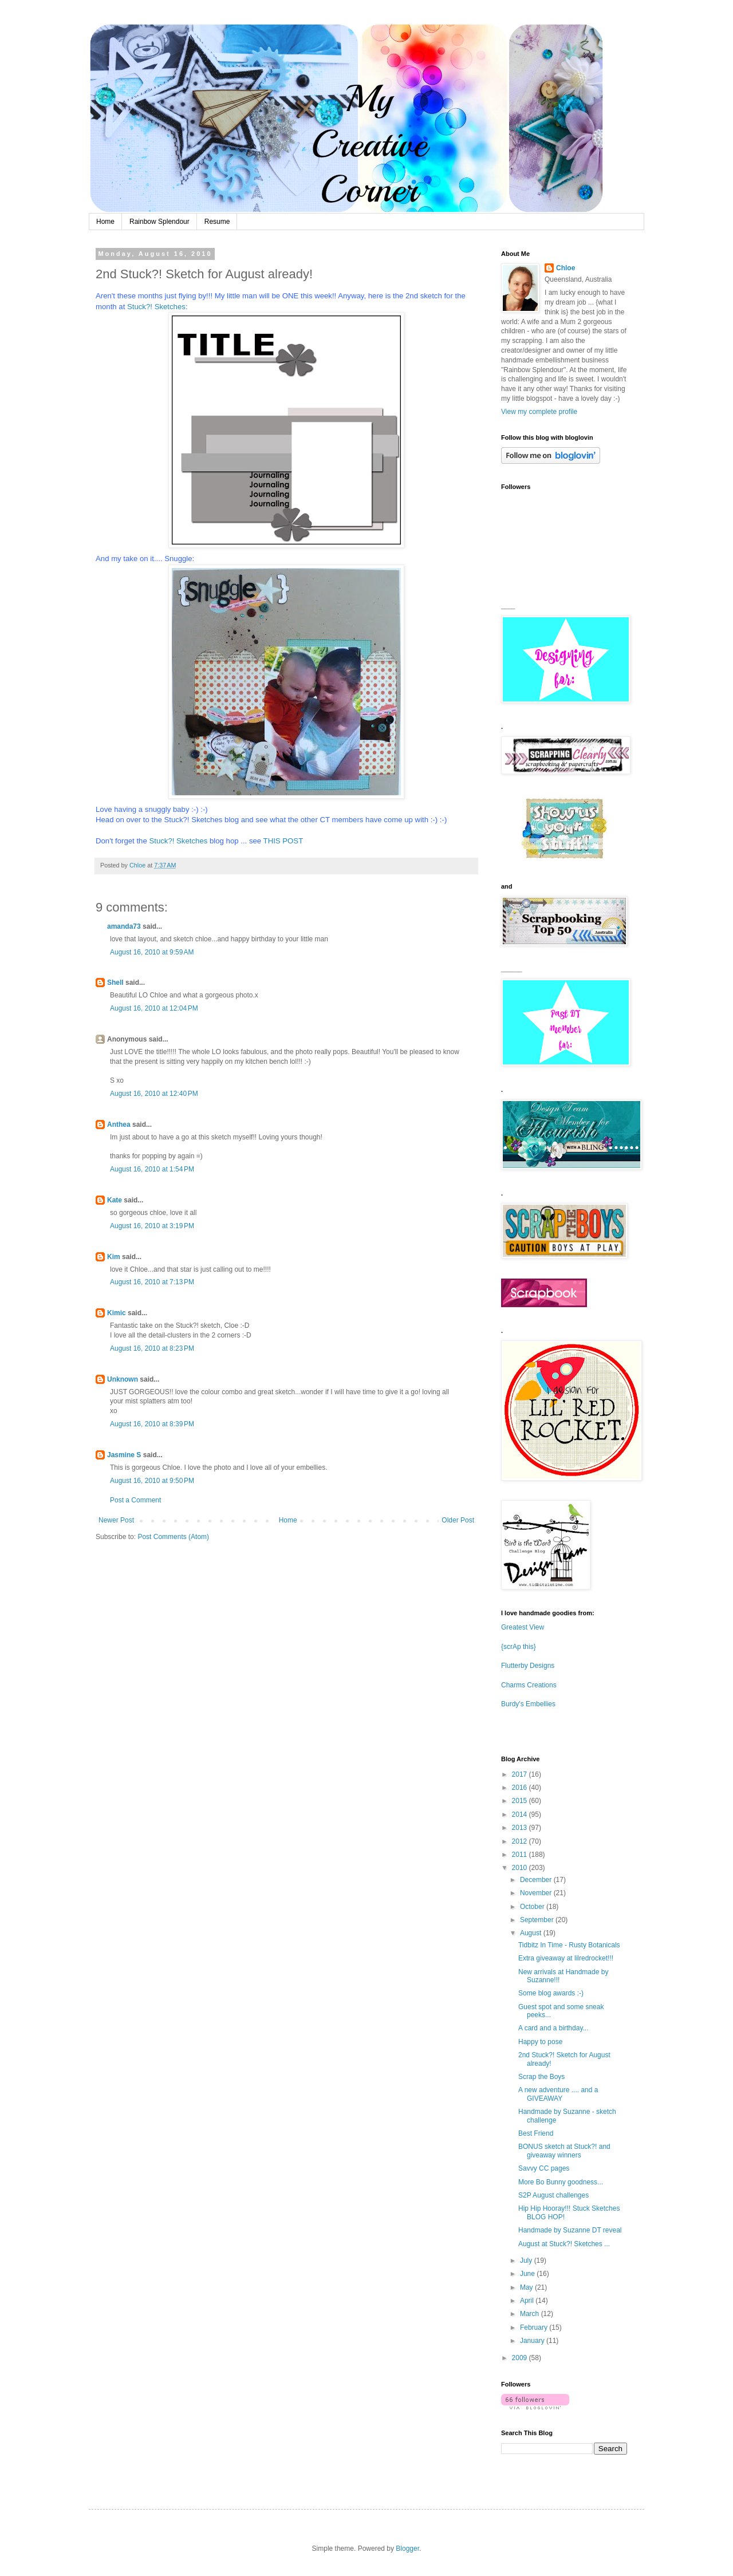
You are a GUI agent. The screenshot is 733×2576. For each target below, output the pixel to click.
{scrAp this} (518, 1647)
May (527, 2287)
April (527, 2301)
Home (105, 222)
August (531, 1933)
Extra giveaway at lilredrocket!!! (565, 1958)
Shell (115, 983)
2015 (520, 1801)
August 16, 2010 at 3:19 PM (152, 1226)
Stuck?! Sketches (156, 306)
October (533, 1907)
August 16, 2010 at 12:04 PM (154, 1008)
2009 (520, 2358)
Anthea (119, 1125)
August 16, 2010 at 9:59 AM (152, 952)
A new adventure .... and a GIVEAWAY (558, 2094)
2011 (520, 1855)
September (537, 1920)
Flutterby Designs (527, 1666)
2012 (520, 1841)
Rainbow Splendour (159, 222)
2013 (520, 1828)
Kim (113, 1257)
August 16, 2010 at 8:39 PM (152, 1424)
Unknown (122, 1379)
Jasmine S (124, 1455)
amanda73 (124, 926)
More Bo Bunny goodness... (560, 2182)
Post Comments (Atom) (173, 1537)
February (534, 2327)
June (528, 2274)
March (530, 2314)
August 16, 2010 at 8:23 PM (152, 1348)
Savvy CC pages (543, 2168)
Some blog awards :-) (551, 1993)
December (537, 1880)
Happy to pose (540, 2042)
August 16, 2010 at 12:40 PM (154, 1094)
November (537, 1893)
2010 (520, 1868)
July (527, 2261)
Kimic (116, 1313)
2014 (520, 1814)
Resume (217, 222)
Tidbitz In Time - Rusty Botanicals (569, 1945)
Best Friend (535, 2133)
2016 (520, 1788)
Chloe (565, 268)
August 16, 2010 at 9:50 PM (152, 1481)
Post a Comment (135, 1500)
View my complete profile (539, 412)
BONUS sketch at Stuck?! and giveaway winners (564, 2151)
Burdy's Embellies (528, 1704)
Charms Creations (529, 1685)
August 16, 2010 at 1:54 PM (152, 1169)
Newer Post (116, 1520)
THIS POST (283, 841)
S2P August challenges (553, 2195)
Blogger (407, 2549)
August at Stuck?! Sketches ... (564, 2244)
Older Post (458, 1520)
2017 (520, 1774)
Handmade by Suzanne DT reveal (570, 2230)
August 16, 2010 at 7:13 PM (152, 1282)
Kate (114, 1200)
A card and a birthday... (553, 2028)
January (533, 2341)
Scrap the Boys (541, 2077)
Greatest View (522, 1627)
